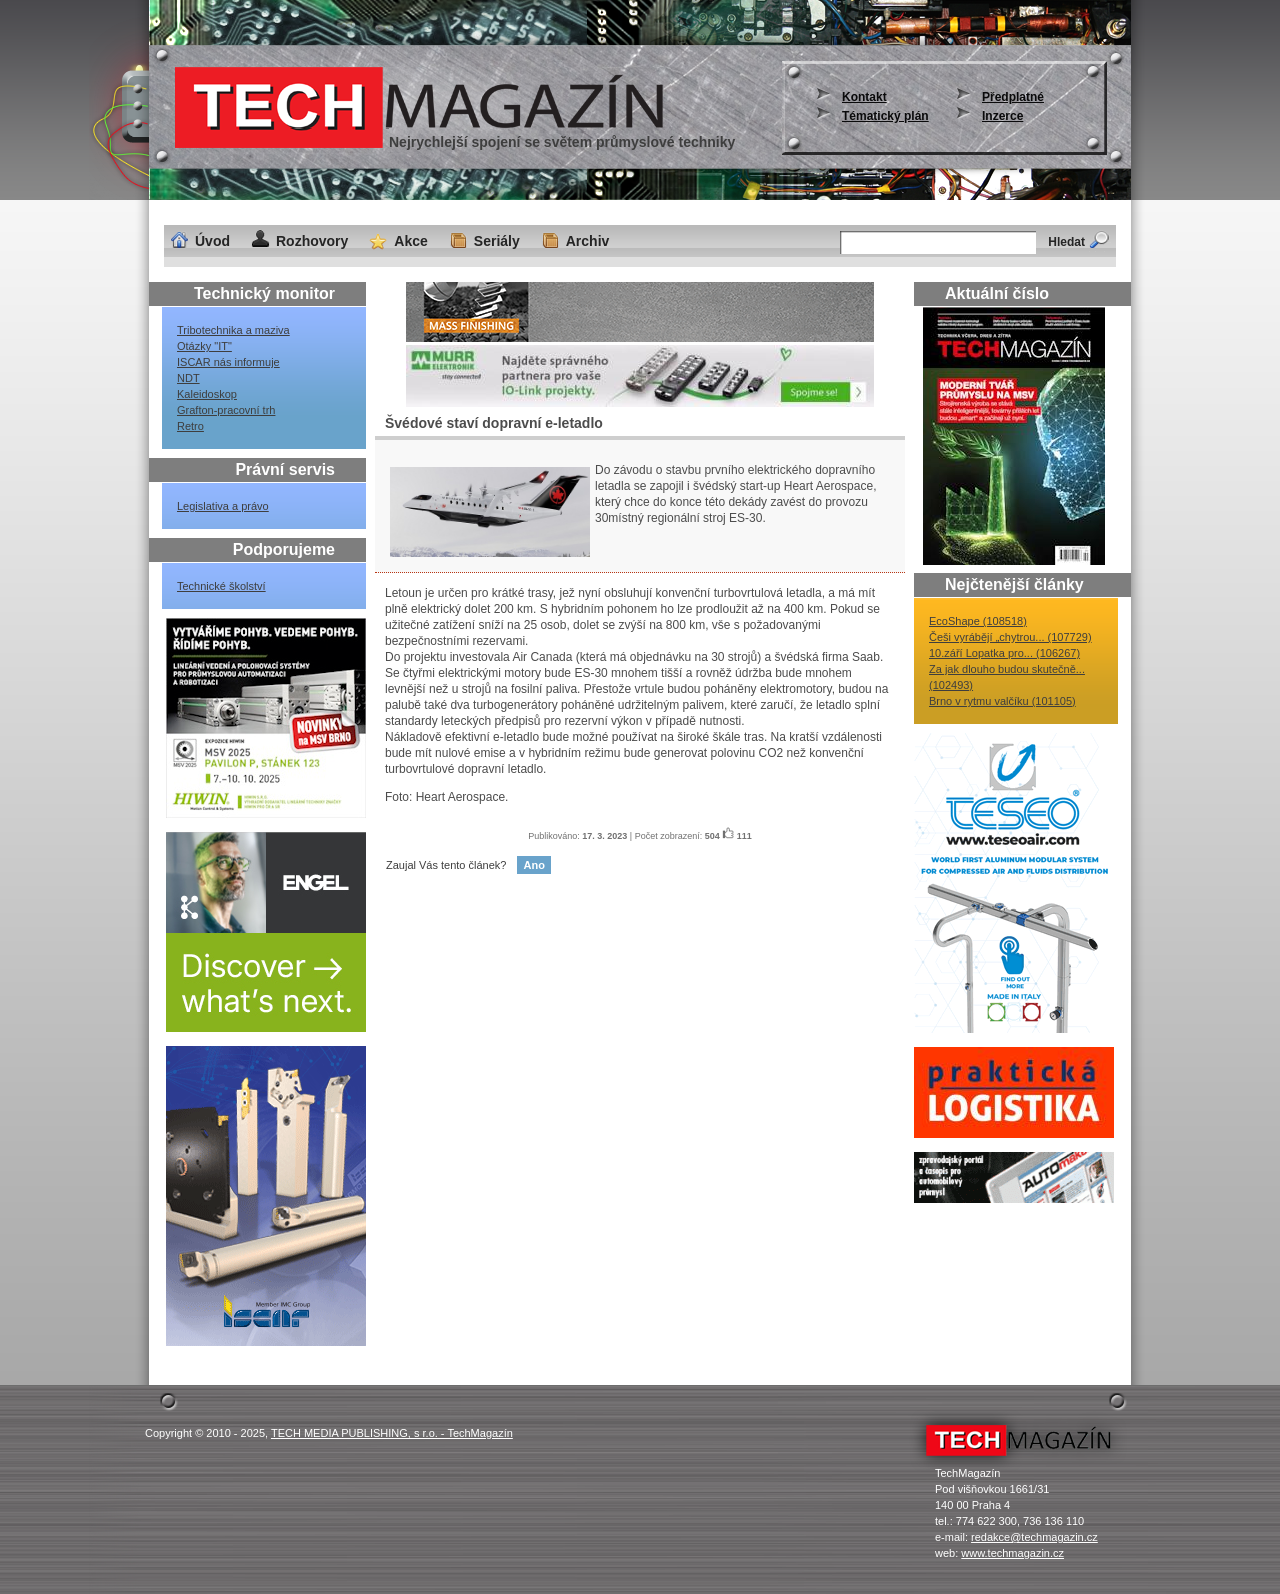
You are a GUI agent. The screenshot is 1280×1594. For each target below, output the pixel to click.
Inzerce (1002, 116)
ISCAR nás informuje (228, 362)
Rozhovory (312, 241)
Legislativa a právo (223, 506)
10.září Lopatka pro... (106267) (1004, 653)
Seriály (497, 241)
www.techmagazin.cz (1012, 1553)
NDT (188, 378)
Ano (533, 865)
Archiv (588, 241)
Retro (190, 426)
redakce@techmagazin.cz (1034, 1537)
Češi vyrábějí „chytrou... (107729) (1010, 637)
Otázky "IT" (204, 346)
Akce (410, 241)
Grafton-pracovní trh (226, 410)
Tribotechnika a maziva (233, 330)
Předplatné (1013, 97)
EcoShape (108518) (978, 621)
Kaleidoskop (207, 394)
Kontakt (864, 97)
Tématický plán (885, 116)
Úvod (212, 241)
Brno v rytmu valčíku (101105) (1002, 701)
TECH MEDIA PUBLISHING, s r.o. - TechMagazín (392, 1433)
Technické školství (221, 586)
